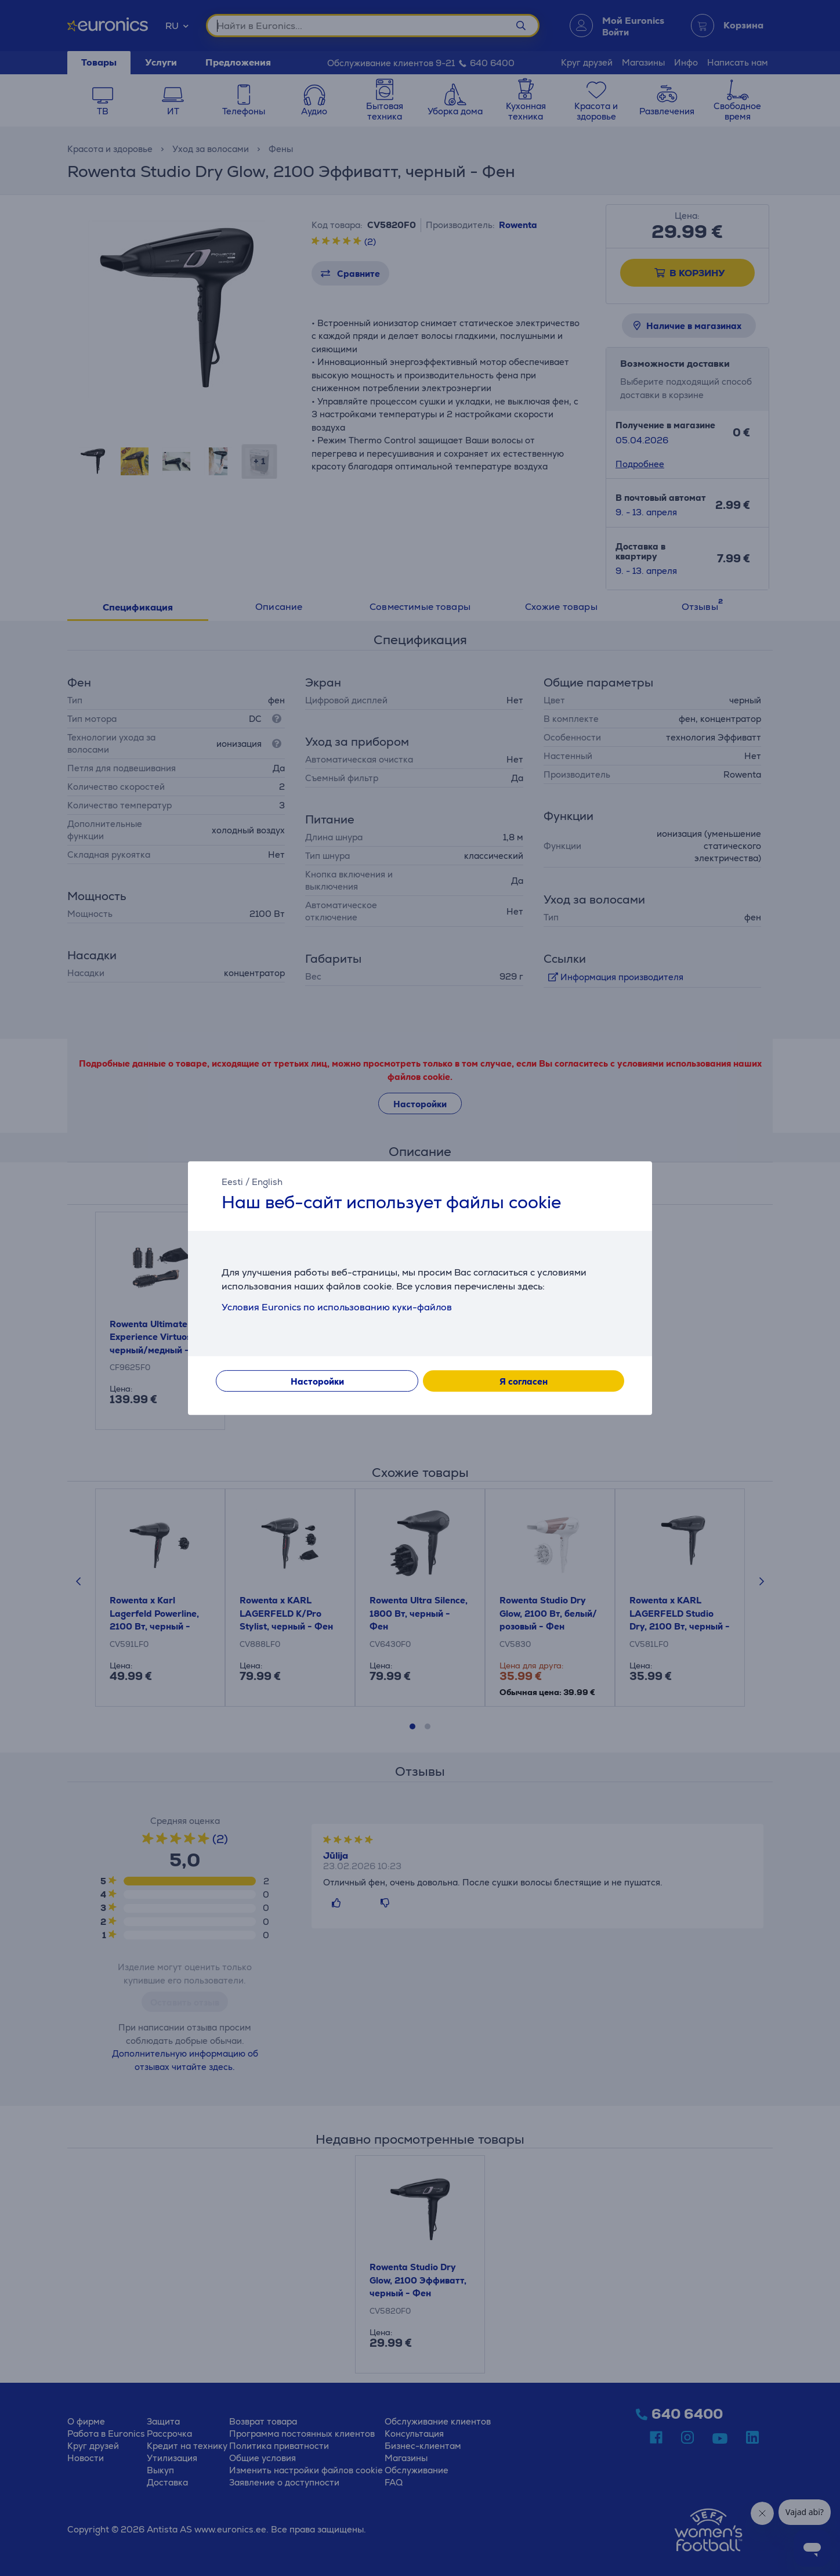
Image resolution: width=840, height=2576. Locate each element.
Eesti (232, 1181)
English (267, 1181)
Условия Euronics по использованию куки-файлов (337, 1307)
